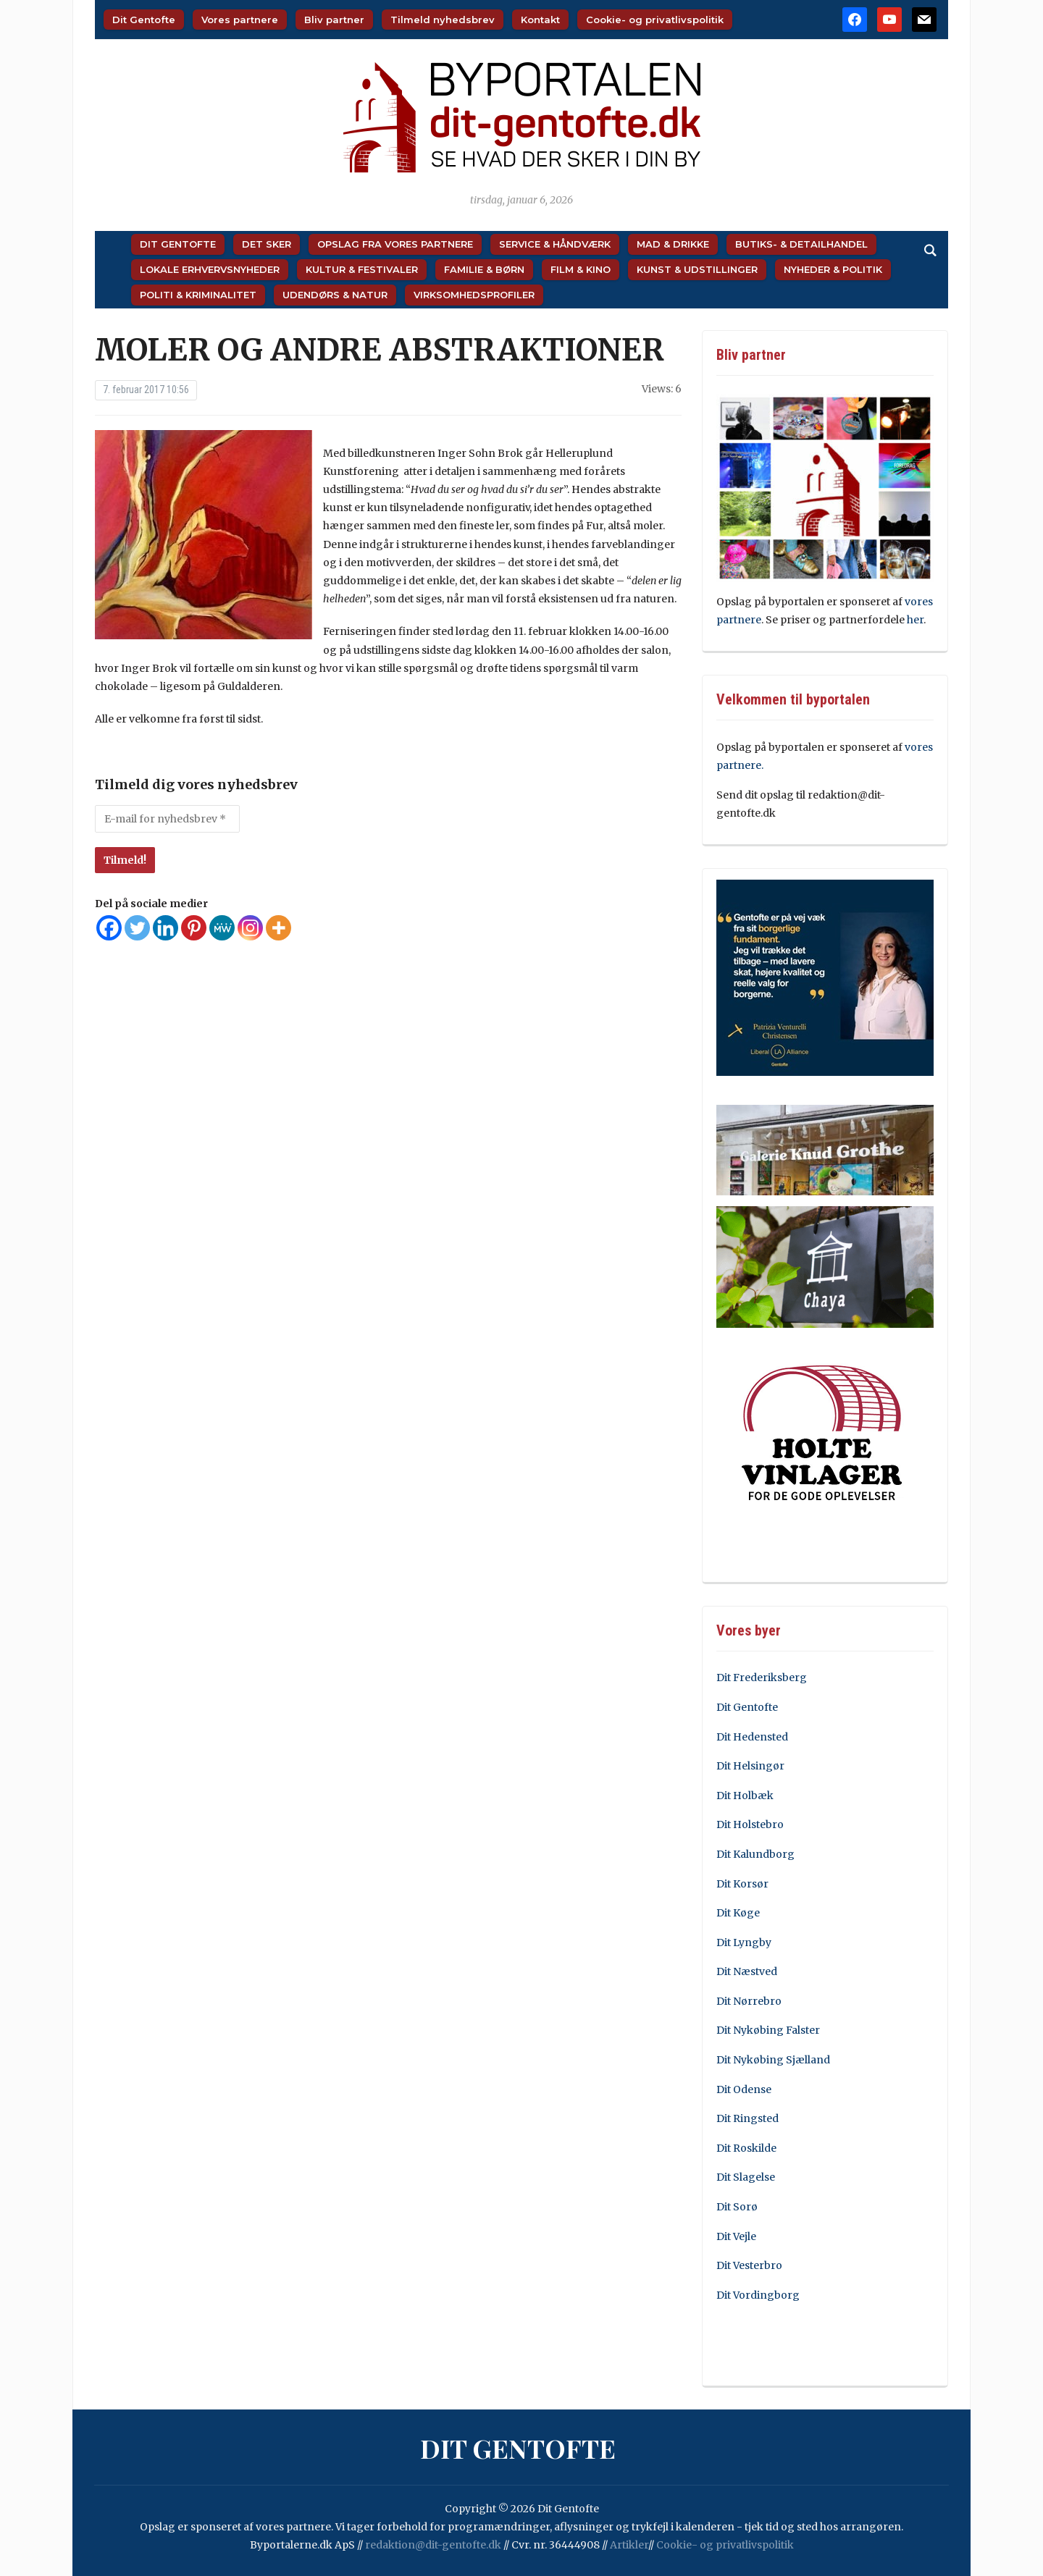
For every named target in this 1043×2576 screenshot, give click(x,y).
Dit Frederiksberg (761, 1677)
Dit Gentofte (143, 19)
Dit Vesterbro (749, 2265)
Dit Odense (743, 2089)
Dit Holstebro (750, 1824)
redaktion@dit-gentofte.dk (433, 2544)
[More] (278, 927)
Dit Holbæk (745, 1795)
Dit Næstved (746, 1971)
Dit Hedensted (752, 1736)
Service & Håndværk (555, 244)
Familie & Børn (484, 269)
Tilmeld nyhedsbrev (442, 19)
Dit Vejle (736, 2236)
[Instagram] (250, 927)
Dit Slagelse (745, 2177)
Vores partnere (239, 19)
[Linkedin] (165, 927)
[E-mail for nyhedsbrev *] (167, 819)
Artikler (629, 2544)
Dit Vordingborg (758, 2295)
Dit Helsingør (750, 1765)
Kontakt (540, 19)
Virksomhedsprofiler (474, 294)
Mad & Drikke (673, 244)
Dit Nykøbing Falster (768, 2030)
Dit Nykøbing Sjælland (773, 2059)
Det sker (266, 244)
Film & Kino (580, 269)
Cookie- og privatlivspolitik (655, 19)
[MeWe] (222, 927)
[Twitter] (137, 927)
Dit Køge (738, 1912)
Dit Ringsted (747, 2118)
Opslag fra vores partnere (395, 244)
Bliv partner (334, 19)
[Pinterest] (193, 927)
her (915, 619)
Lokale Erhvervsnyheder (210, 269)
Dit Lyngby (743, 1942)
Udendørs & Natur (335, 294)
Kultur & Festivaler (362, 269)
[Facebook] (109, 927)
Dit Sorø (737, 2206)
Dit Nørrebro (749, 2001)
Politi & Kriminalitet (198, 294)
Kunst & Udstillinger (697, 269)
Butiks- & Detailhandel (801, 244)
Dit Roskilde (746, 2148)
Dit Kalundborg (755, 1854)
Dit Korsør (742, 1883)
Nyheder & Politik (833, 269)
